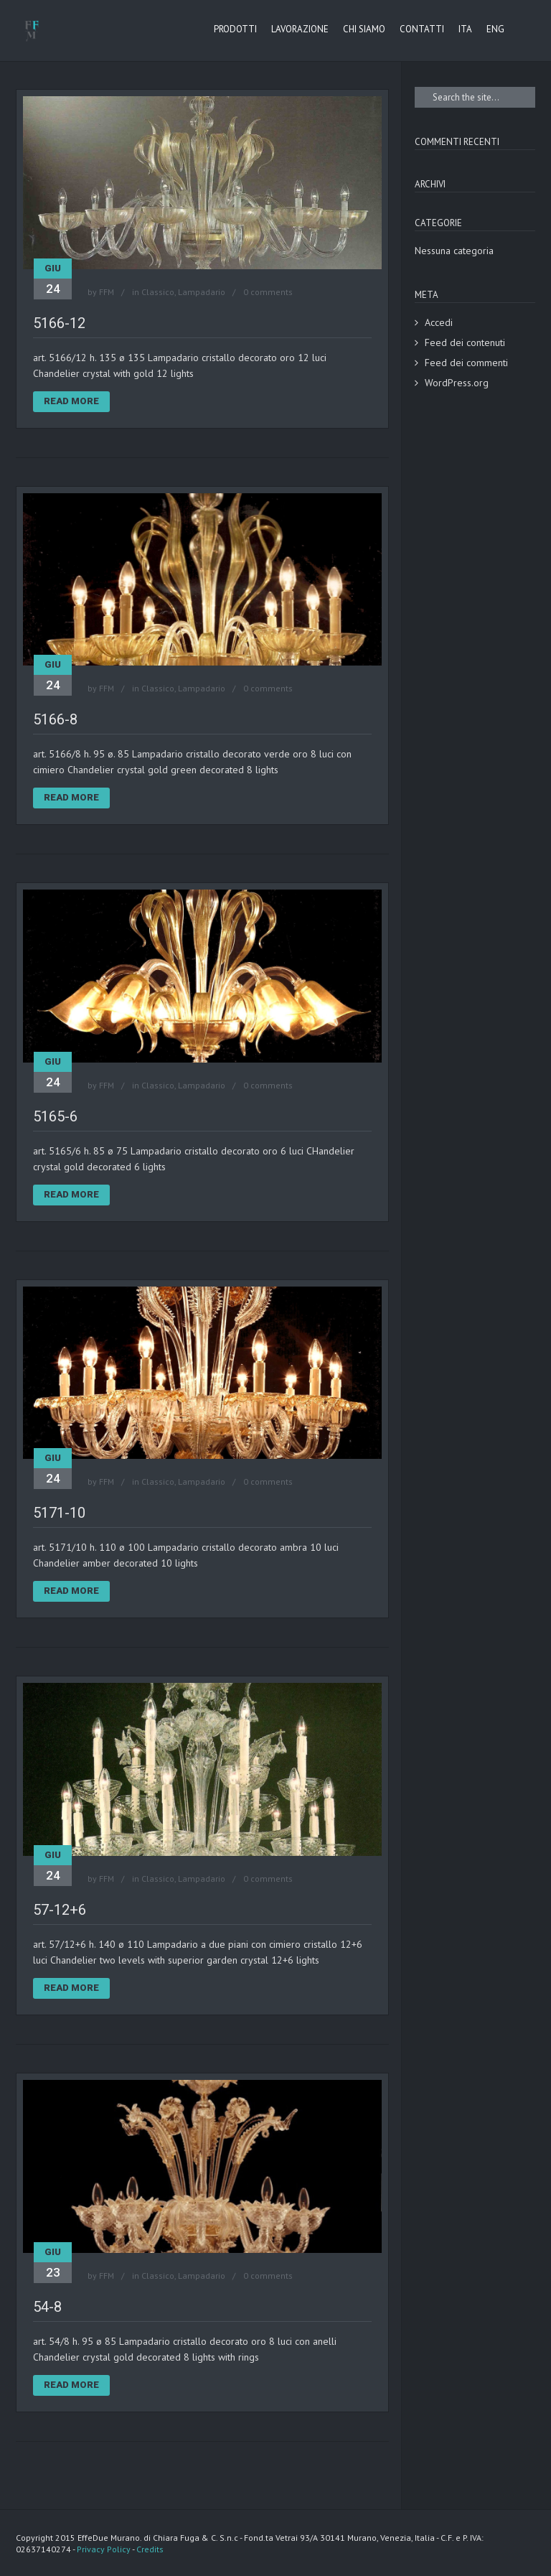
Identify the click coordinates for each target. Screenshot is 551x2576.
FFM (106, 291)
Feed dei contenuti (465, 342)
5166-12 (59, 323)
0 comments (268, 291)
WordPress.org (457, 382)
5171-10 (59, 1512)
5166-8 (55, 719)
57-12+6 (59, 1909)
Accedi (439, 322)
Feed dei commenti (466, 362)
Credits (150, 2549)
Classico (157, 291)
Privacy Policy (104, 2549)
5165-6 (55, 1116)
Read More (71, 401)
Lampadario (201, 291)
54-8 (47, 2306)
